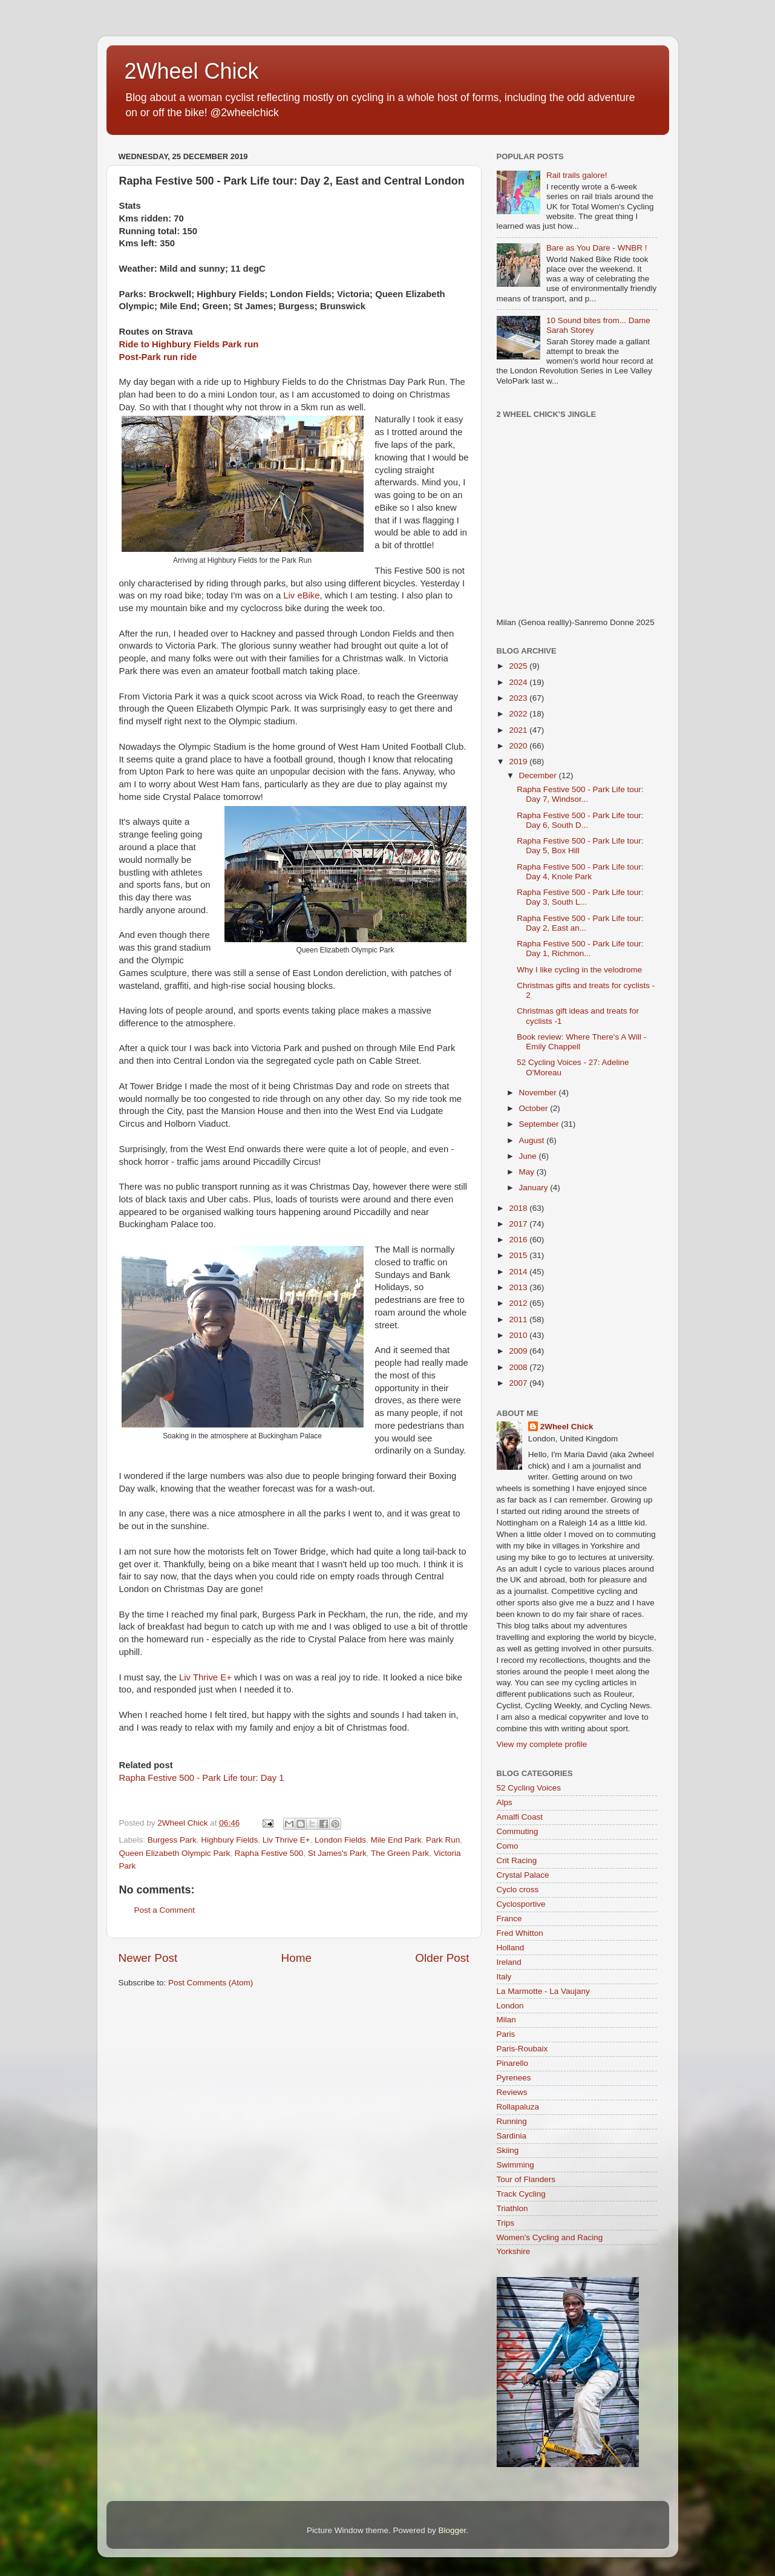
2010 (519, 1335)
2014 (519, 1271)
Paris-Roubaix (522, 2048)
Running (512, 2121)
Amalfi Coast (520, 1816)
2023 (519, 698)
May (528, 1171)
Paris (506, 2034)
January (535, 1187)
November (539, 1092)
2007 (519, 1383)
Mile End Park (395, 1839)
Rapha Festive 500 (269, 1853)
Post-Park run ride (158, 357)
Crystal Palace (523, 1875)
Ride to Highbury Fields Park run (189, 344)
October (535, 1108)
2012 (519, 1303)
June (529, 1156)
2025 (519, 665)
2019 (519, 761)
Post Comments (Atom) (210, 1982)
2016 (519, 1239)
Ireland (509, 1962)
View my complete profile (542, 1744)
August (533, 1140)
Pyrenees (514, 2077)
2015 (519, 1255)
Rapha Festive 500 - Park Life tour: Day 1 (201, 1778)
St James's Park (337, 1853)
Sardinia (512, 2135)
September (540, 1124)
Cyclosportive (521, 1904)
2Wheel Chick (192, 71)
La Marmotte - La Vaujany (543, 1991)
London (510, 2005)
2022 (519, 713)
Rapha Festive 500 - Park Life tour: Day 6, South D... (580, 820)
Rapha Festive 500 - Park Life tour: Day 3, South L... (580, 897)
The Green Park (400, 1853)
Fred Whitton (520, 1933)
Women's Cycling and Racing (550, 2237)
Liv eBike (301, 595)
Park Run (443, 1839)
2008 (519, 1367)
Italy (504, 1976)
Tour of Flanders (526, 2179)
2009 (519, 1350)
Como (507, 1845)
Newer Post (148, 1958)
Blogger (452, 2530)
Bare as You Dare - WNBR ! (596, 247)
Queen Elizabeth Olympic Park (175, 1853)
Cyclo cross (518, 1889)
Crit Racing (517, 1860)
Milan (506, 2019)
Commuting (517, 1831)
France (509, 1918)
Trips (506, 2222)
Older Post (442, 1958)
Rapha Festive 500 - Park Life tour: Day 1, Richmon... (580, 948)
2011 (519, 1319)
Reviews (512, 2092)
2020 (519, 745)
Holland (511, 1947)
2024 (519, 682)
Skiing (508, 2150)
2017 (519, 1223)
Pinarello (513, 2063)
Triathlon (512, 2208)
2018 (519, 1208)
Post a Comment (164, 1910)
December (539, 775)
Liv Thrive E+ (204, 1677)
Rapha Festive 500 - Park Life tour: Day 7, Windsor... (580, 794)
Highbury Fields (229, 1839)
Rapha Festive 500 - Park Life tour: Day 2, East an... (580, 923)
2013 (519, 1287)
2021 (519, 730)
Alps (504, 1802)
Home (296, 1958)
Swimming (515, 2164)
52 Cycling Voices (529, 1787)
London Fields (340, 1839)
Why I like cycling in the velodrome (579, 969)
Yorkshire (514, 2251)
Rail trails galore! (576, 175)
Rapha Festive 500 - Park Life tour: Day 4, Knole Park (580, 871)
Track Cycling (521, 2193)
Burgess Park (172, 1839)
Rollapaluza (518, 2106)
